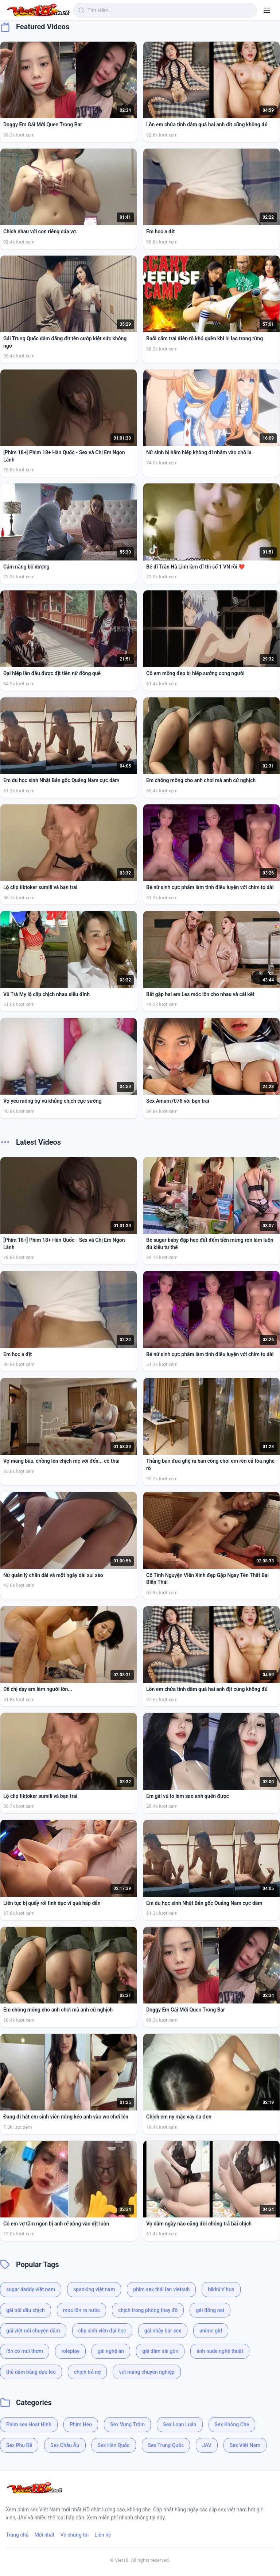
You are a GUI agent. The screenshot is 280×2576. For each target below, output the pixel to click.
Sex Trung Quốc (166, 2445)
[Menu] (267, 10)
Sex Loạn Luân (179, 2424)
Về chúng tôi (75, 2535)
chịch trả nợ (87, 2372)
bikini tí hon (221, 2289)
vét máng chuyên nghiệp (146, 2372)
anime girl (210, 2331)
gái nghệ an (111, 2351)
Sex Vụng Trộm (127, 2424)
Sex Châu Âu (64, 2445)
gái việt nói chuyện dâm (33, 2331)
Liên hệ (102, 2535)
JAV (206, 2445)
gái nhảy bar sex (162, 2331)
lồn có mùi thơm (24, 2351)
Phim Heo (81, 2424)
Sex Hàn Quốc (114, 2445)
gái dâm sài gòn (160, 2351)
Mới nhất (44, 2535)
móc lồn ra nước (81, 2310)
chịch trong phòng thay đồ (148, 2310)
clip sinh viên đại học (102, 2331)
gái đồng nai (210, 2310)
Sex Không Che (232, 2424)
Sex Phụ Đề (19, 2445)
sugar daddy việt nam (30, 2289)
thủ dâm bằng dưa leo (31, 2372)
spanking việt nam (94, 2289)
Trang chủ (17, 2535)
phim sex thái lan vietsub (161, 2289)
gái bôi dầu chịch (25, 2310)
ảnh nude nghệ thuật (220, 2351)
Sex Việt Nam (245, 2445)
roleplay (70, 2351)
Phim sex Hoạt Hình (28, 2424)
